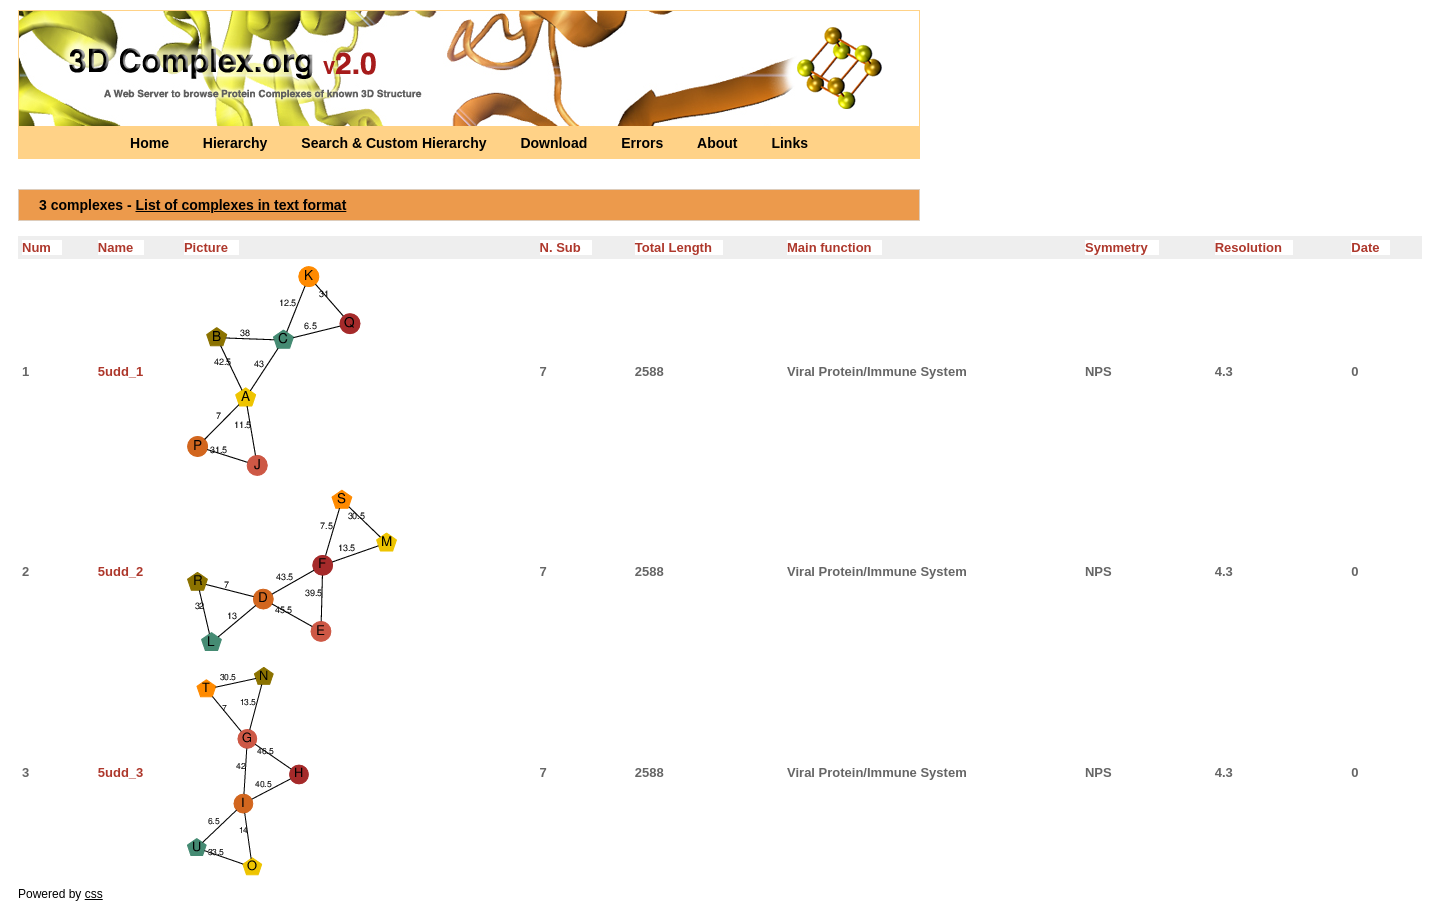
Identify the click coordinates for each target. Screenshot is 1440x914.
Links (789, 143)
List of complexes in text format (241, 205)
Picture (211, 247)
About (719, 143)
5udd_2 (121, 571)
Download (555, 143)
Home (151, 143)
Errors (644, 143)
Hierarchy (237, 143)
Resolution (1254, 247)
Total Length (679, 247)
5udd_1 (121, 371)
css (94, 894)
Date (1370, 247)
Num (42, 247)
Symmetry (1122, 247)
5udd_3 (121, 772)
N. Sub (566, 247)
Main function (834, 247)
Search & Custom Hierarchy (395, 143)
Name (121, 247)
